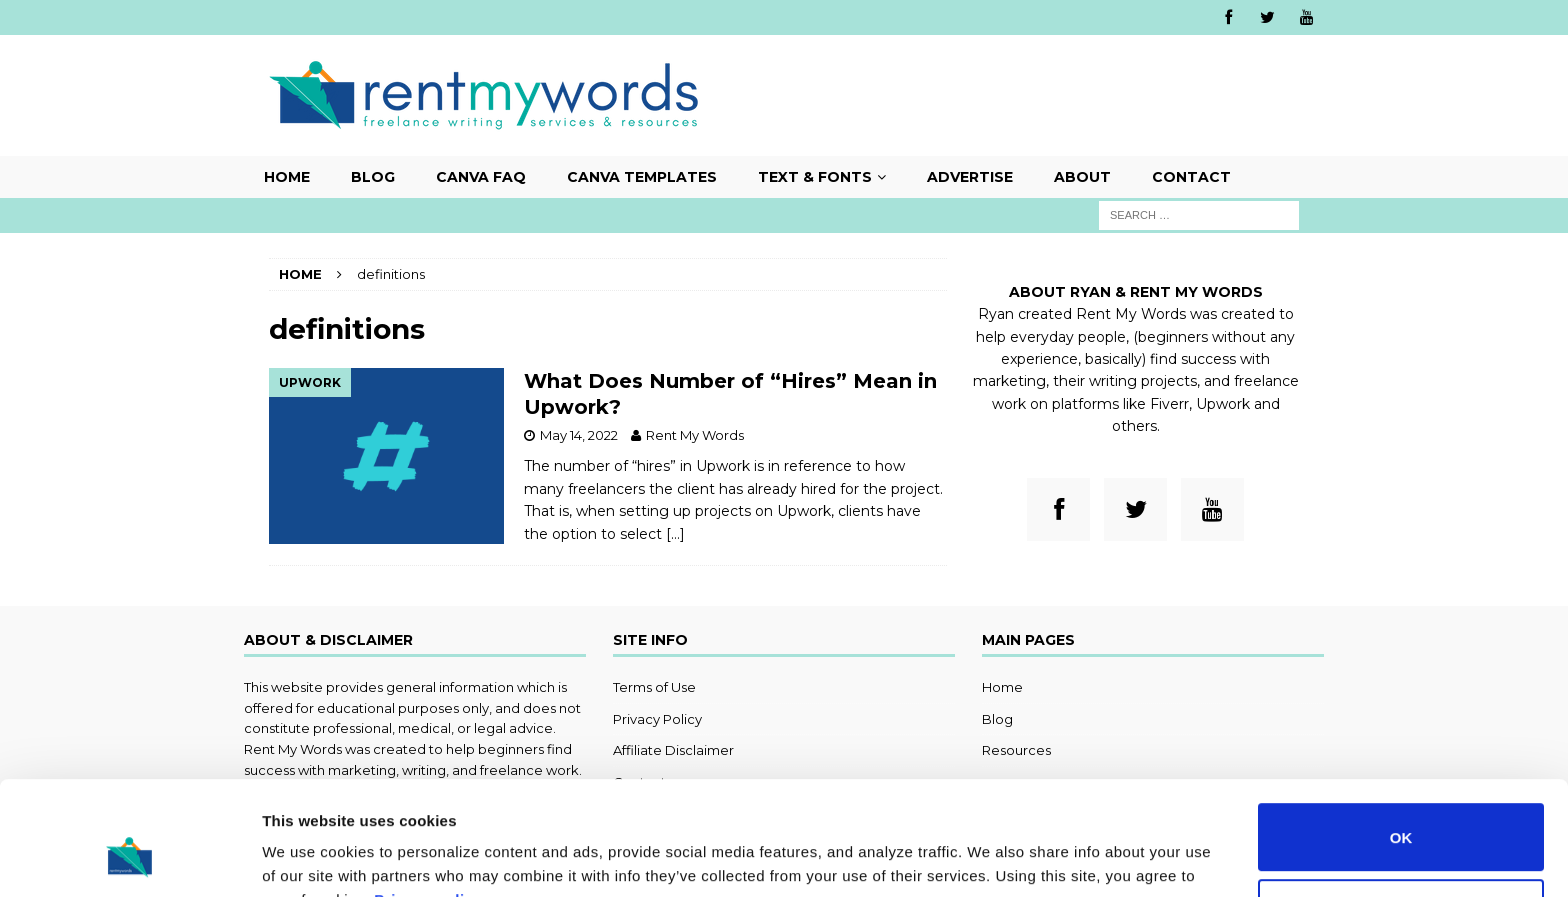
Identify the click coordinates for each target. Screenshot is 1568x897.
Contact (1191, 177)
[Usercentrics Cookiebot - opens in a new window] (129, 858)
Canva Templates (642, 177)
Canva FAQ (481, 177)
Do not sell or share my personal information (1401, 815)
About (1082, 177)
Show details (308, 857)
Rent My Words (695, 435)
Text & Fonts (815, 177)
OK (1401, 739)
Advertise (970, 177)
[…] (675, 534)
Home (287, 177)
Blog (373, 177)
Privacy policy (428, 802)
